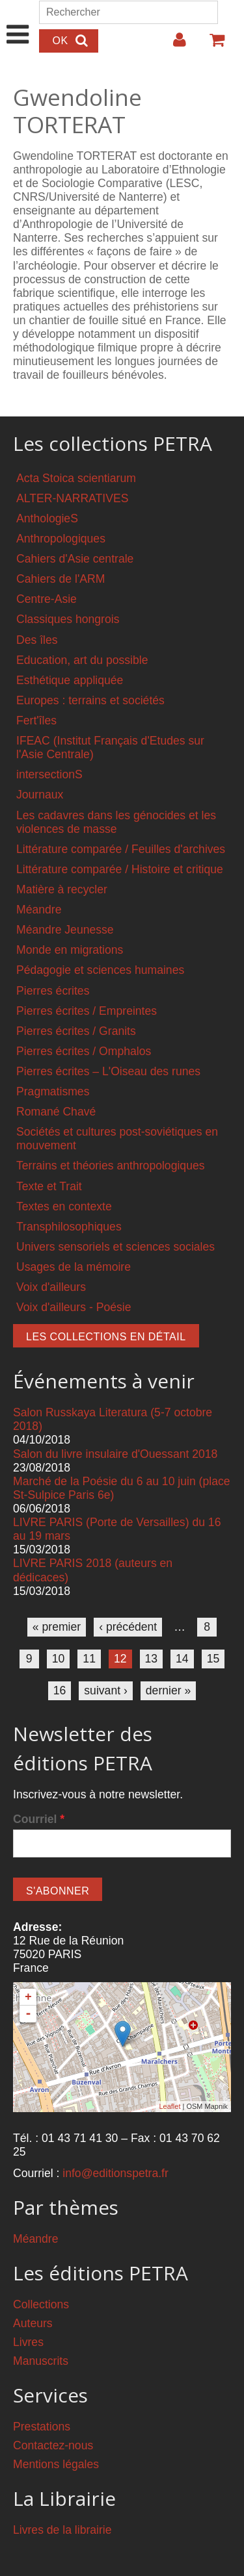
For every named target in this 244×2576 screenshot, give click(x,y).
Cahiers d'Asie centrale (74, 558)
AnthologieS (47, 518)
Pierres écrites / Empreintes (86, 1010)
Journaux (39, 794)
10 (58, 1658)
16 (59, 1690)
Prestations (41, 2426)
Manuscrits (40, 2360)
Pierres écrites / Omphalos (83, 1051)
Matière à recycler (61, 889)
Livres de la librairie (62, 2529)
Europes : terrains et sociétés (90, 700)
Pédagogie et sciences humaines (100, 969)
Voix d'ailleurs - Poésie (73, 1307)
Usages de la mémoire (73, 1266)
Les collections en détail (106, 1336)
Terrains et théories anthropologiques (110, 1165)
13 (151, 1658)
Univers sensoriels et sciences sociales (115, 1246)
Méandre (38, 909)
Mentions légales (56, 2464)
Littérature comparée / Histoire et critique (119, 869)
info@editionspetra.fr (115, 2173)
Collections (41, 2304)
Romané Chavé (56, 1111)
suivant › (106, 1690)
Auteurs (33, 2323)
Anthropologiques (60, 538)
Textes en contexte (64, 1206)
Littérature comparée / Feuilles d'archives (120, 849)
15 (213, 1658)
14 (182, 1658)
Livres (28, 2342)
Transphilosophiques (69, 1226)
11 (89, 1658)
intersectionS (49, 774)
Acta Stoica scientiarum (76, 478)
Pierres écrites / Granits (76, 1031)
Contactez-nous (53, 2445)
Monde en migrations (69, 949)
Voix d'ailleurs (51, 1287)
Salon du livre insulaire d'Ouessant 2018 (115, 1453)
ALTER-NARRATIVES (72, 498)
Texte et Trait (49, 1186)
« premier (57, 1626)
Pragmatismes (52, 1091)
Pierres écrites (52, 990)
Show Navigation (18, 21)
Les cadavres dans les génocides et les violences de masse (116, 822)
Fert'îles (36, 720)
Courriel (38, 1819)
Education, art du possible (82, 660)
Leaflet (169, 2106)
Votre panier (211, 45)
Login (173, 45)
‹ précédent (128, 1626)
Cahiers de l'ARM (60, 578)
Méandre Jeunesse (65, 929)
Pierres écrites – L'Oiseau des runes (108, 1071)
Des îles (37, 639)
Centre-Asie (46, 599)
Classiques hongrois (67, 619)
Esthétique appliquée (69, 680)
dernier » (168, 1690)
